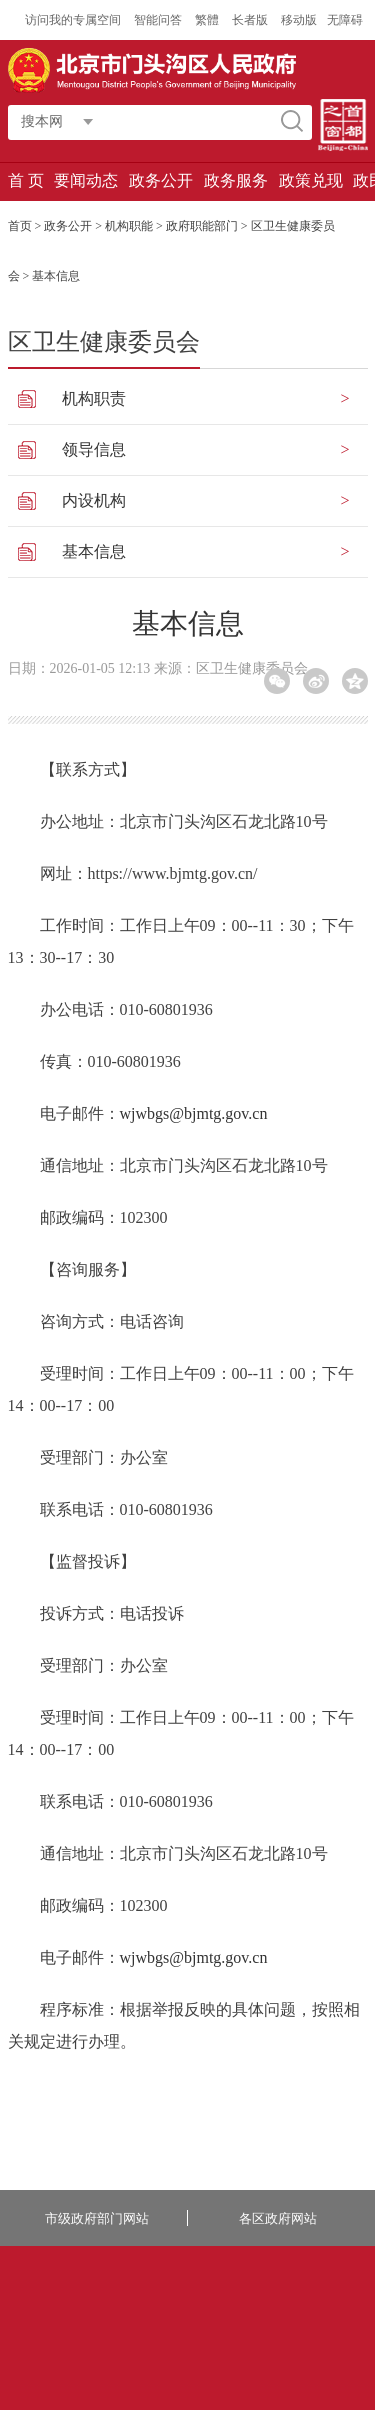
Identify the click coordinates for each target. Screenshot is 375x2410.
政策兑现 (311, 180)
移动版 (299, 20)
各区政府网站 (278, 2218)
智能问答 (159, 20)
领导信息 (94, 449)
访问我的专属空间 (74, 20)
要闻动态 (86, 180)
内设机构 (94, 500)
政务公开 (161, 180)
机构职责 (94, 398)
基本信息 (94, 551)
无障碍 (345, 20)
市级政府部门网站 (97, 2218)
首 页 (26, 180)
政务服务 (236, 180)
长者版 (251, 20)
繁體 (207, 20)
